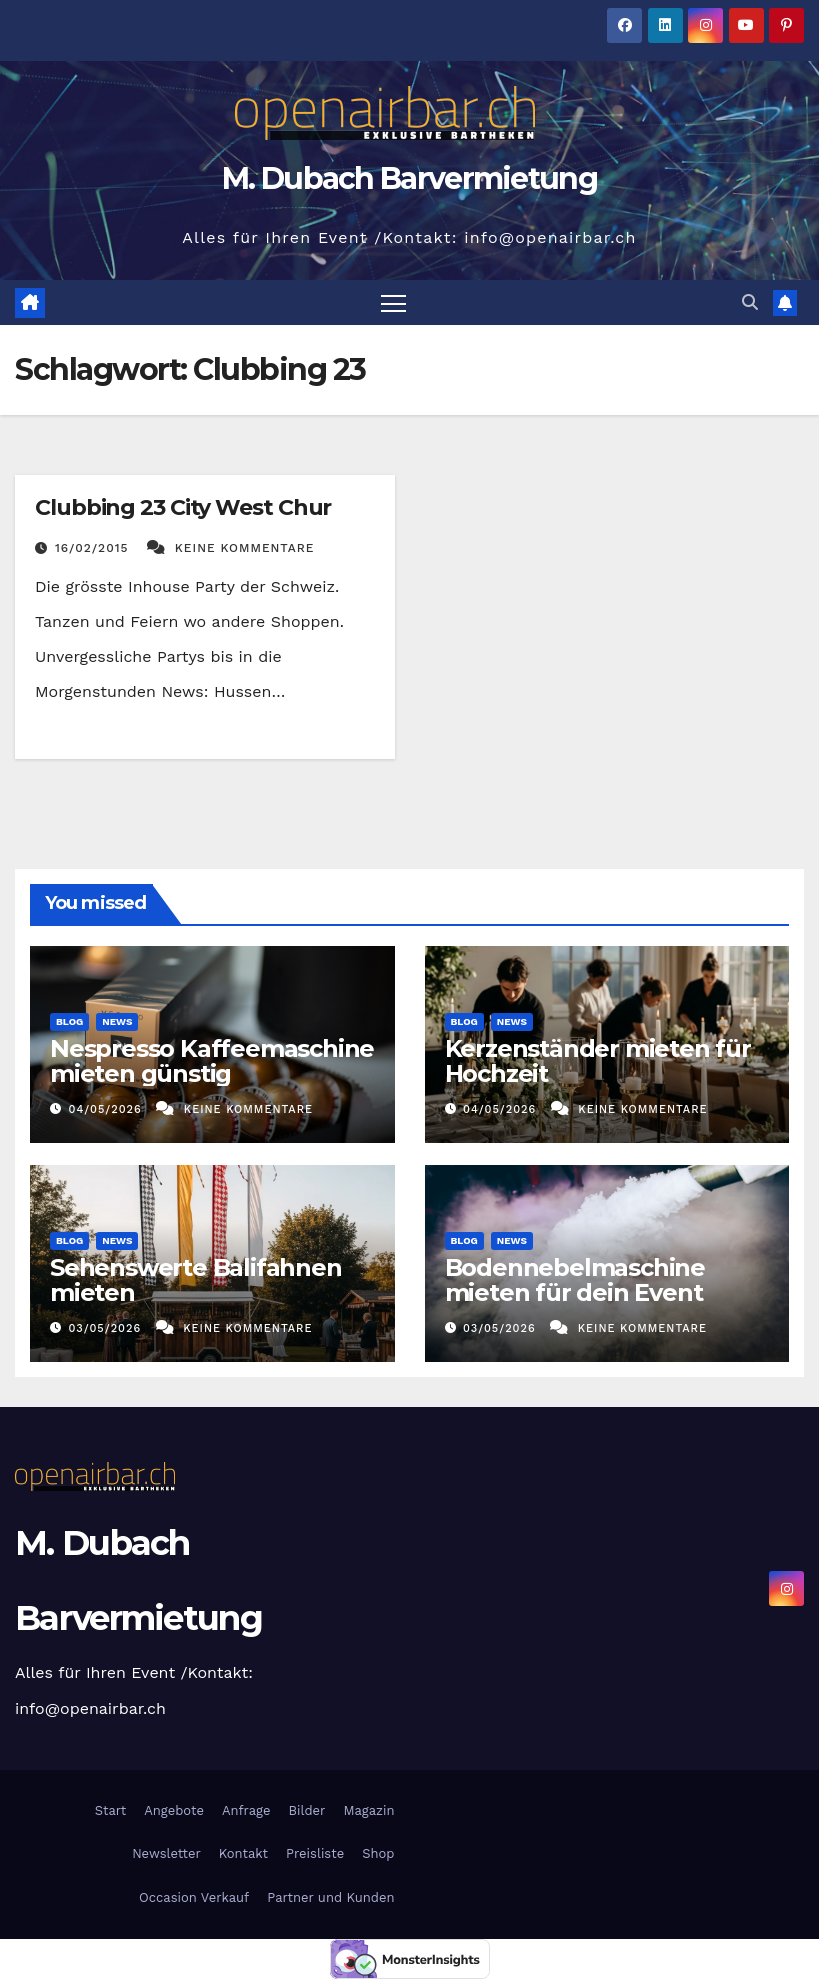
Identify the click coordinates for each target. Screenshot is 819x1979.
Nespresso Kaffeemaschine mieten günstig (212, 1061)
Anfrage (246, 1810)
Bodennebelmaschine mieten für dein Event (575, 1280)
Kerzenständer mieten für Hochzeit (598, 1061)
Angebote (174, 1810)
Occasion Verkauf (194, 1897)
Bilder (307, 1810)
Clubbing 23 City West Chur (183, 507)
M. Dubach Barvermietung (409, 178)
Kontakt (243, 1853)
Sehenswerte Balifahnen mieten (196, 1280)
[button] (750, 302)
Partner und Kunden (330, 1897)
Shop (378, 1853)
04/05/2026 (108, 1109)
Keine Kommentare (245, 548)
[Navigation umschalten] (393, 302)
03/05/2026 (107, 1328)
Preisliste (315, 1853)
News (117, 1021)
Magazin (368, 1810)
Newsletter (164, 1853)
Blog (69, 1021)
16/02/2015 (94, 548)
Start (111, 1810)
